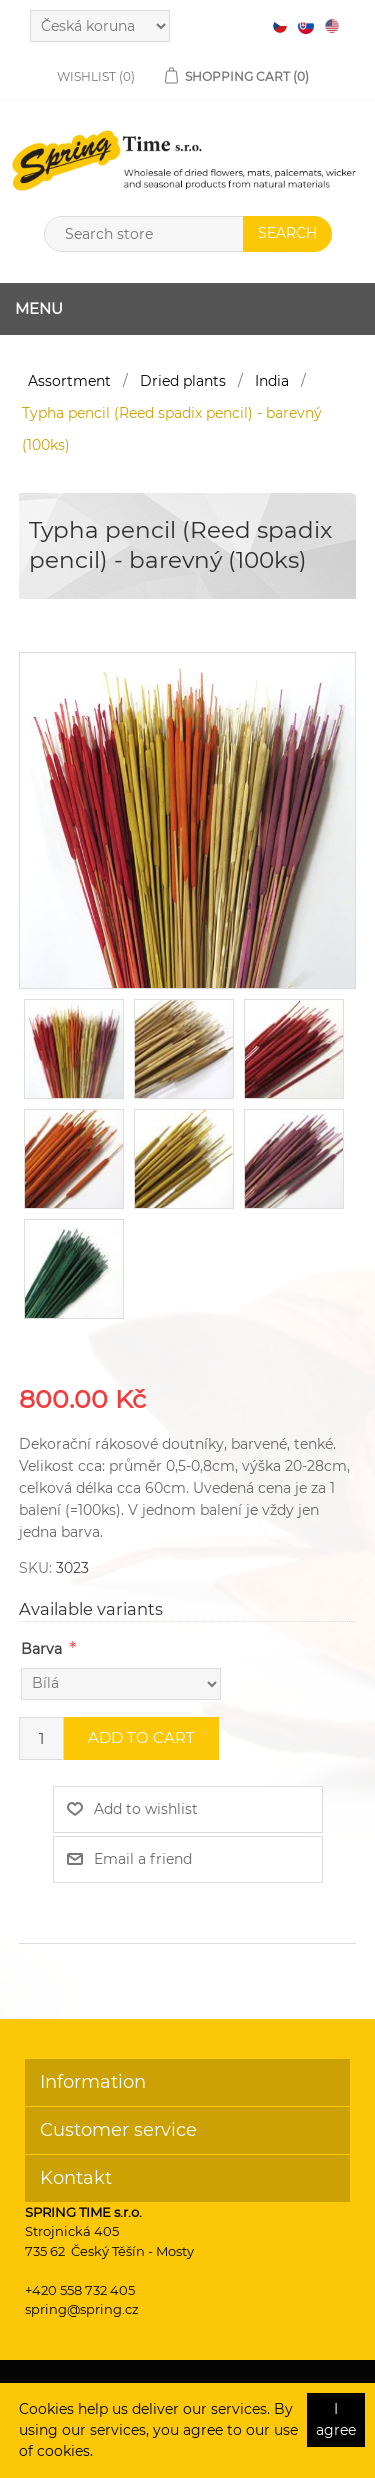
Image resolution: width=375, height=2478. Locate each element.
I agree (336, 2419)
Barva (41, 1649)
